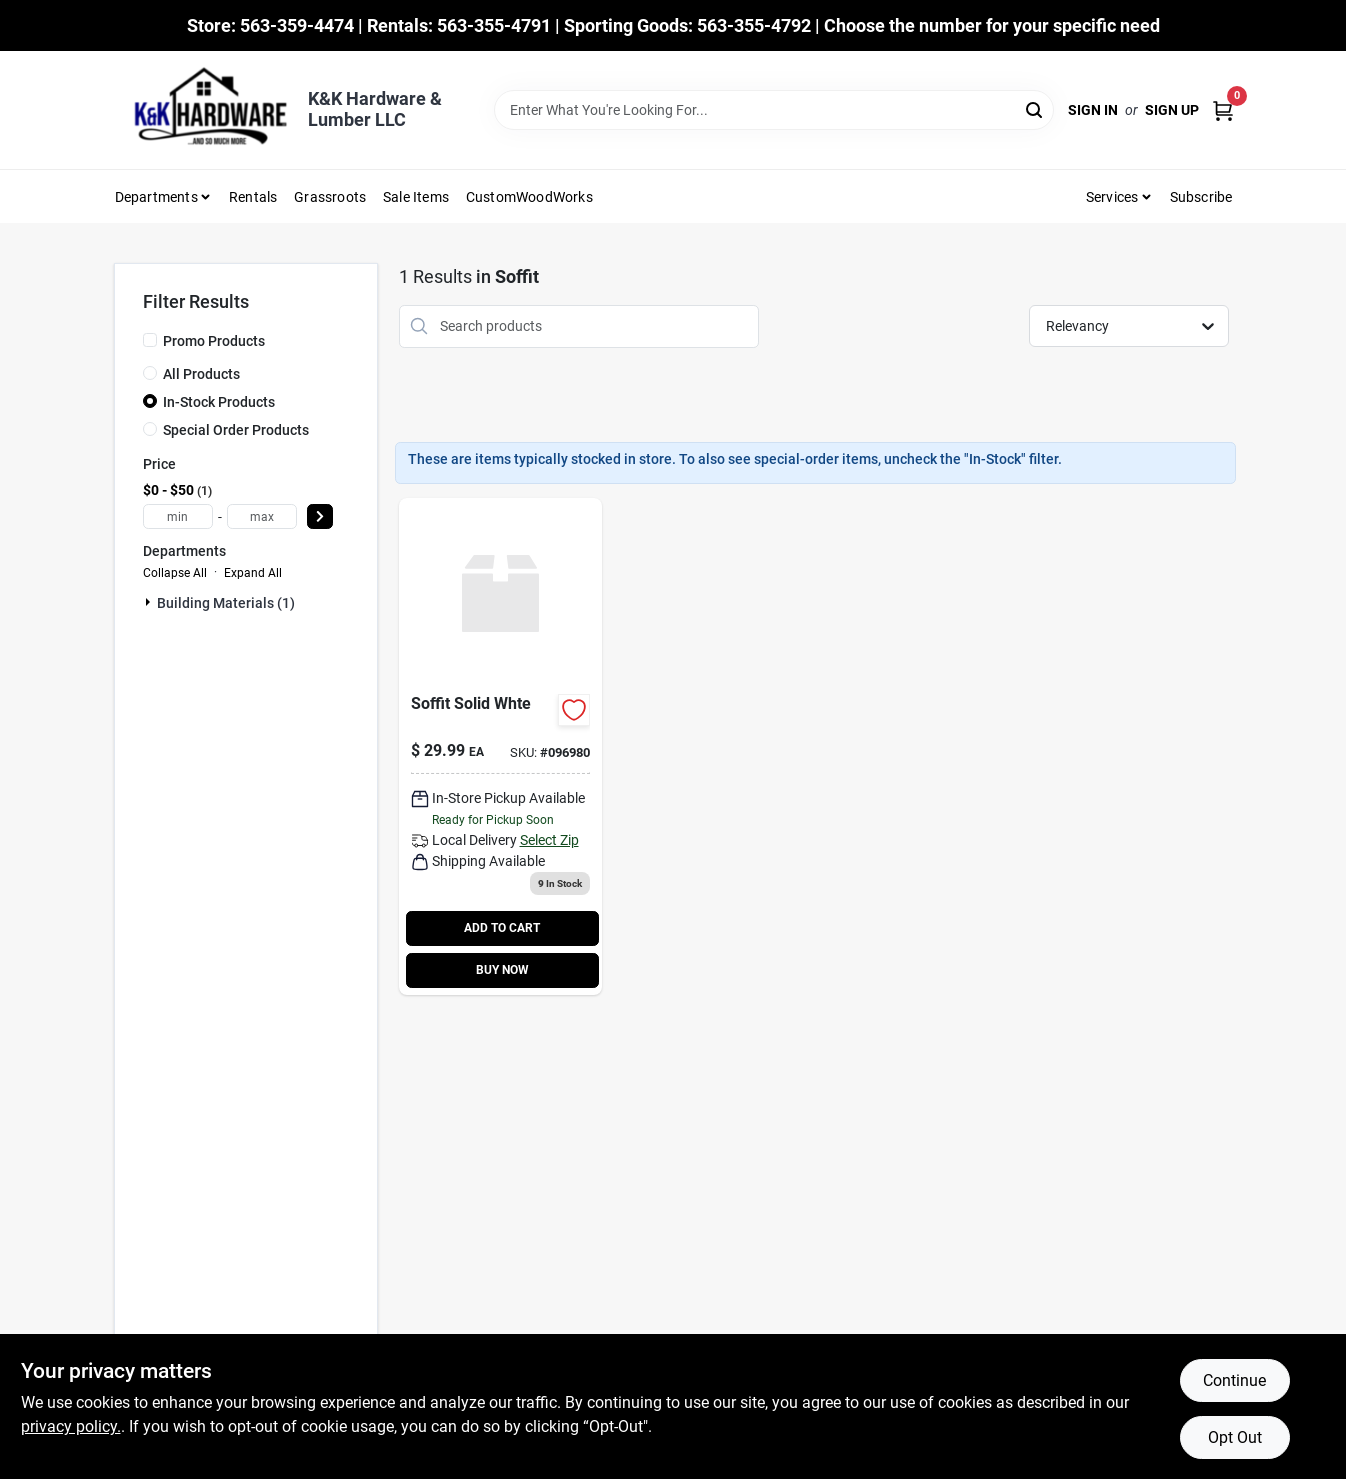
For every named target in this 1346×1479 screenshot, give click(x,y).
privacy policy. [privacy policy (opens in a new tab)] (71, 1426)
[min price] (178, 516)
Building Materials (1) (226, 603)
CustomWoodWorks (529, 197)
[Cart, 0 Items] (1223, 110)
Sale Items (416, 197)
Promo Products (214, 341)
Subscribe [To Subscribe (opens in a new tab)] (1201, 197)
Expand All (253, 573)
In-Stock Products (219, 402)
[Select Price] (320, 516)
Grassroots (330, 197)
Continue (1234, 1380)
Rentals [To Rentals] (253, 197)
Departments (156, 197)
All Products (201, 374)
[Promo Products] (150, 340)
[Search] (1035, 108)
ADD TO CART (502, 928)
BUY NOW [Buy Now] (502, 970)
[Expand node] (150, 602)
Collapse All (175, 573)
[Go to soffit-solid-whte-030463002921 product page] (500, 746)
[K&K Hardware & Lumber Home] (204, 110)
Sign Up (1172, 110)
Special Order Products (236, 430)
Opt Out (1235, 1437)
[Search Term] (774, 110)
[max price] (262, 516)
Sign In (1093, 110)
